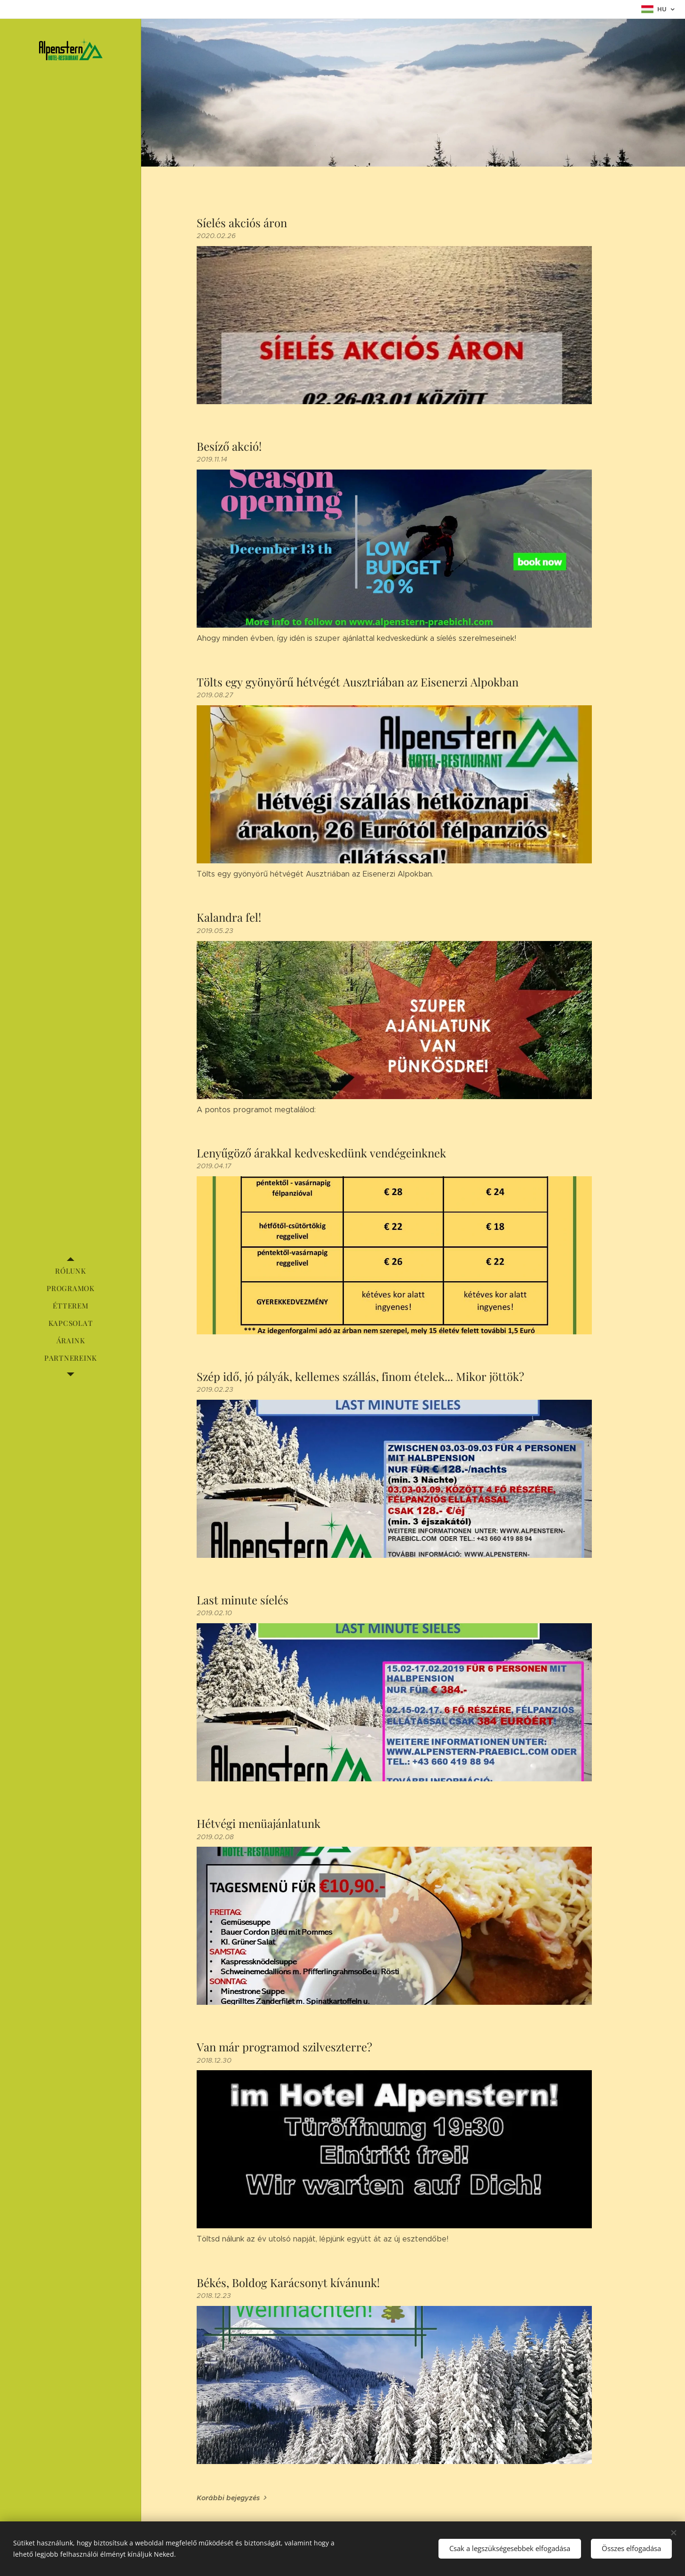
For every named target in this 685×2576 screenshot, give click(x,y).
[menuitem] (70, 1271)
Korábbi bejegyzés (228, 2498)
